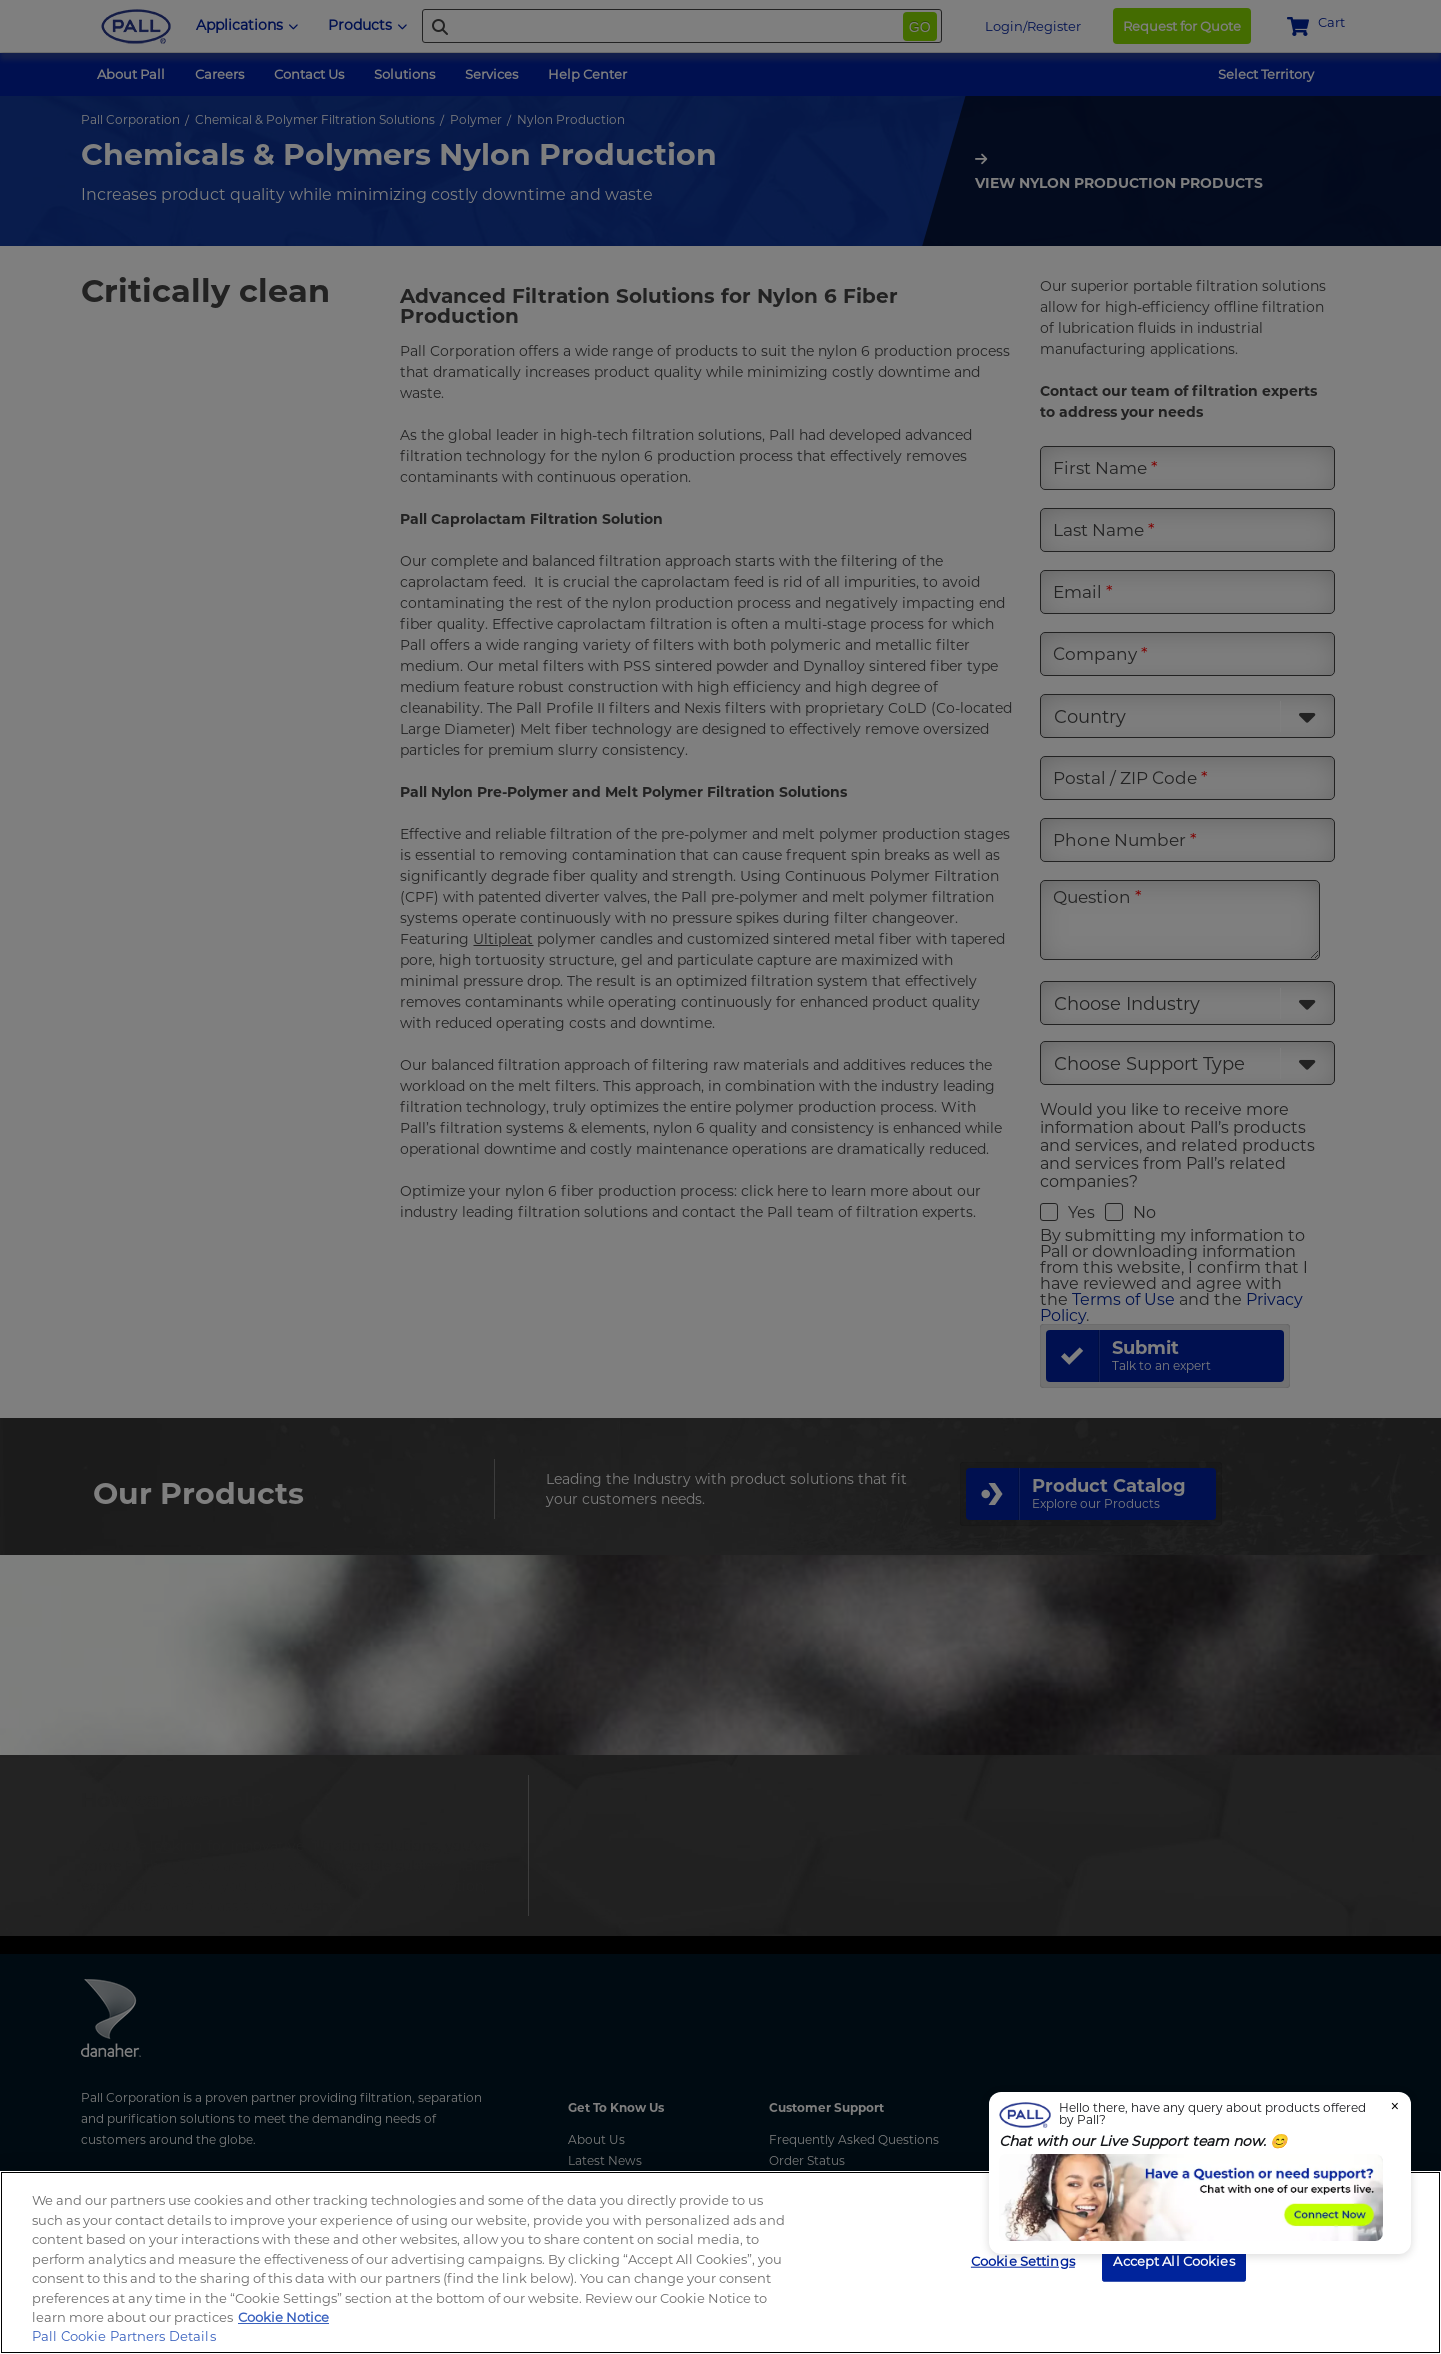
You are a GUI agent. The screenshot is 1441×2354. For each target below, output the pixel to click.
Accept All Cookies (1173, 2260)
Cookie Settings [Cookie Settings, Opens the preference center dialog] (1023, 2260)
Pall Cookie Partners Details (124, 2336)
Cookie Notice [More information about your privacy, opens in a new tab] (283, 2317)
